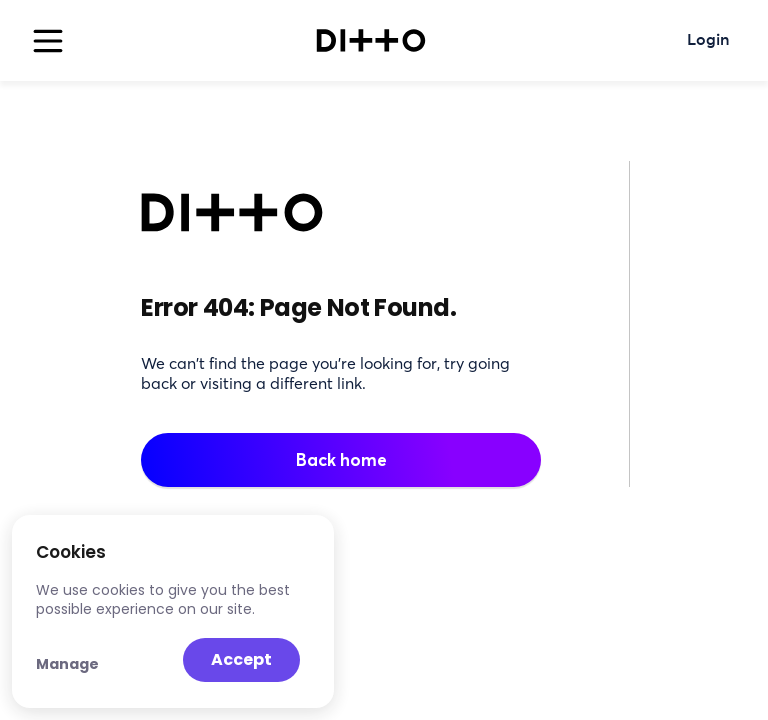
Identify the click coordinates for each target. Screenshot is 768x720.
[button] (44, 41)
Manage (67, 664)
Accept (241, 659)
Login (708, 41)
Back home (341, 459)
